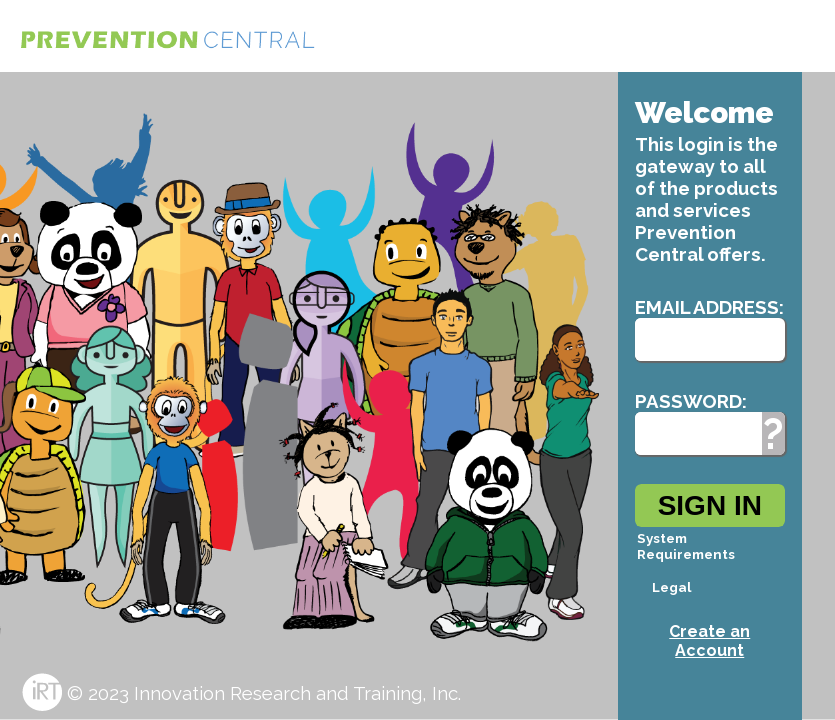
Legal (671, 587)
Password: (691, 401)
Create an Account (709, 641)
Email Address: (709, 307)
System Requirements (686, 546)
